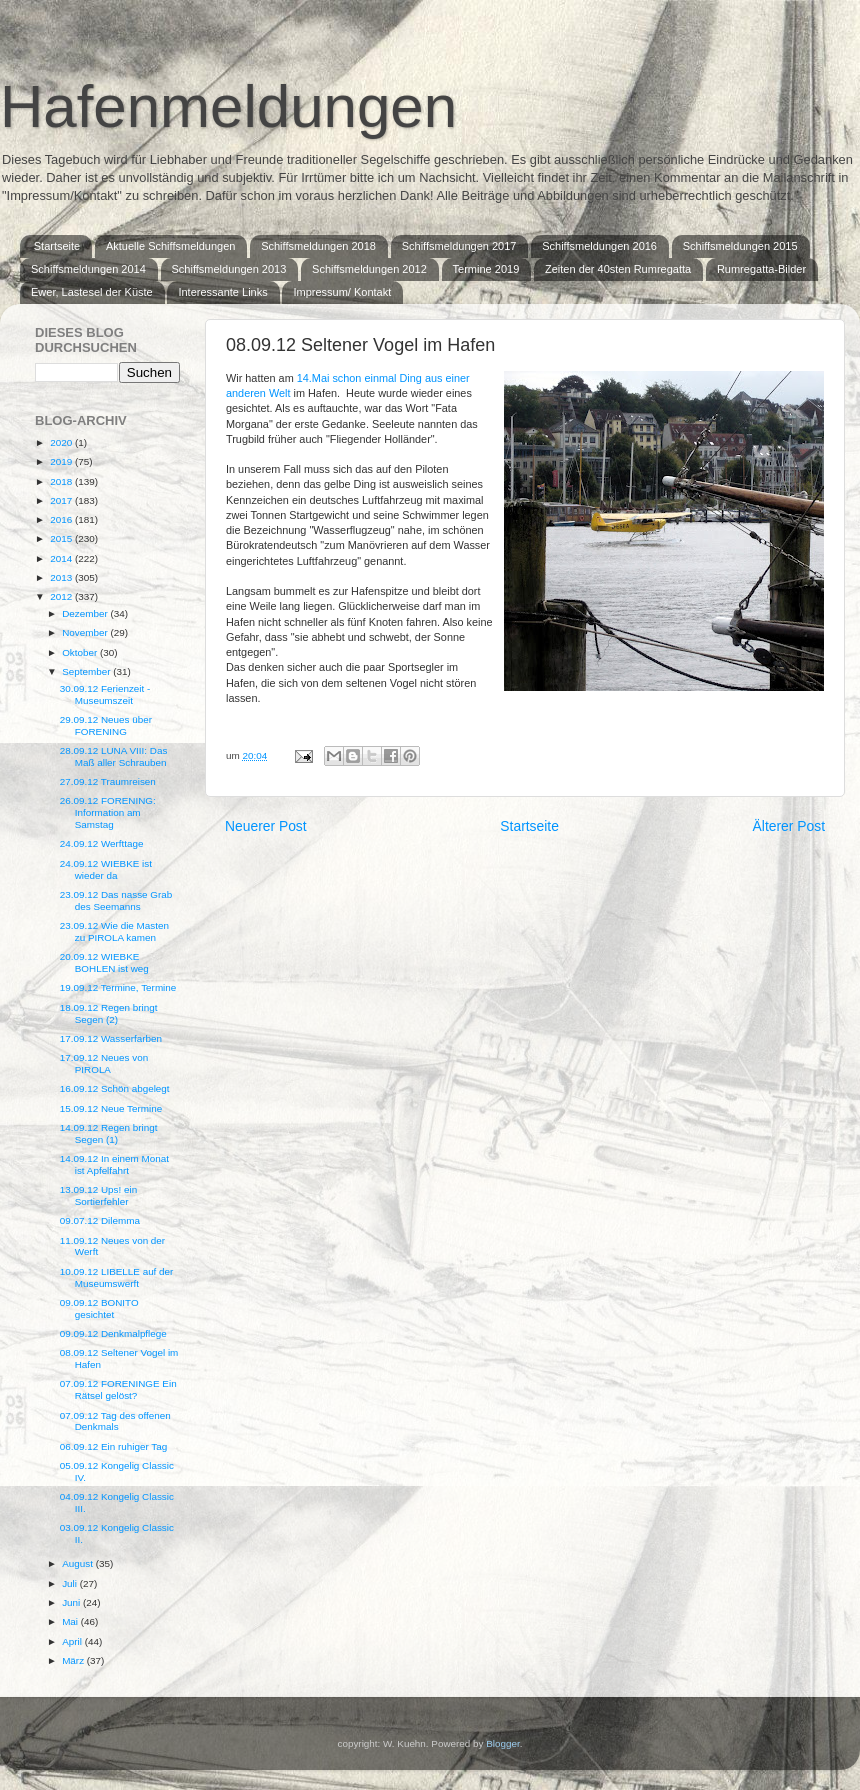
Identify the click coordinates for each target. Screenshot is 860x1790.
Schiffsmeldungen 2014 (88, 269)
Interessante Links (222, 292)
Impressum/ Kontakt (342, 292)
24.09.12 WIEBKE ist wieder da (106, 869)
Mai (71, 1621)
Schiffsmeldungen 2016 (599, 246)
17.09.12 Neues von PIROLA (104, 1063)
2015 (62, 538)
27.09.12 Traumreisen (108, 781)
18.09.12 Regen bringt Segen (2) (109, 1013)
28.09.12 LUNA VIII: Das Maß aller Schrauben (114, 756)
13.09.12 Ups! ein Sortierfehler (98, 1195)
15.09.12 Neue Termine (111, 1108)
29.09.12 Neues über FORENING (106, 725)
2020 (62, 442)
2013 (62, 577)
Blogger (503, 1743)
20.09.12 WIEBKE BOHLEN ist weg (104, 962)
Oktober (81, 652)
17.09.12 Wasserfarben (111, 1038)
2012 (62, 596)
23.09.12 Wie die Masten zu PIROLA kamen (114, 931)
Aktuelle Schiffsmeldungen (170, 246)
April (73, 1641)
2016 (62, 519)
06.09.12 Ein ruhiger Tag (113, 1446)
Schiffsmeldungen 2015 (740, 246)
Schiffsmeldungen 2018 (318, 246)
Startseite (57, 246)
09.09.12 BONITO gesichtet (99, 1308)
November (86, 632)
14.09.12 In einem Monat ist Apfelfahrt (114, 1164)
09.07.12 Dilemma (100, 1220)
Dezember (86, 613)
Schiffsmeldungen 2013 (229, 269)
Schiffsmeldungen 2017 (459, 246)
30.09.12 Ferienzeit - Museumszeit (105, 694)
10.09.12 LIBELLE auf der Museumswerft (117, 1277)
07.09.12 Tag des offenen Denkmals (115, 1421)
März (74, 1660)
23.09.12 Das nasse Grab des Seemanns (116, 900)
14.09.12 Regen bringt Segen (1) (109, 1133)
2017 (62, 500)
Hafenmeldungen (228, 106)
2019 (62, 461)
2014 (62, 558)
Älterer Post (789, 826)
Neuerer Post (266, 826)
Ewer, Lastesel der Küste (92, 292)
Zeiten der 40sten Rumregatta (618, 269)
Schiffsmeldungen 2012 (369, 269)
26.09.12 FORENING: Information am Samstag (108, 812)
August (79, 1563)
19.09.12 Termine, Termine (118, 987)
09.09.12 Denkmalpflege (113, 1333)
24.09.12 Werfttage (102, 843)
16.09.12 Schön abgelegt (115, 1088)
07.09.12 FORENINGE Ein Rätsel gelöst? (118, 1389)
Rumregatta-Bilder (761, 269)
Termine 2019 (486, 269)
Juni (72, 1602)
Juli (71, 1583)
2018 (62, 481)
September (87, 671)
